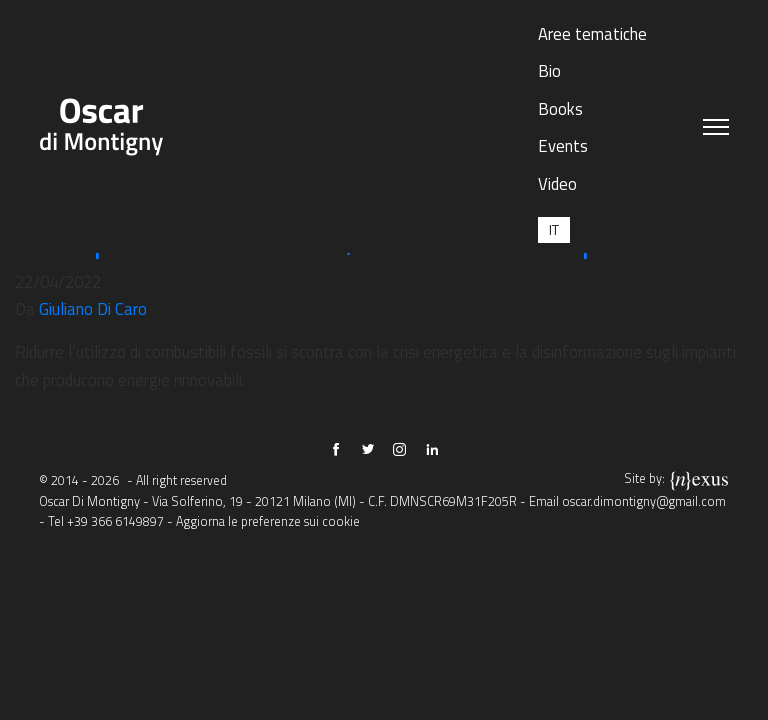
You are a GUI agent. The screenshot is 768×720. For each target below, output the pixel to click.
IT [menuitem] (554, 229)
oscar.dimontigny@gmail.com (644, 501)
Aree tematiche (592, 33)
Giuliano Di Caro (93, 308)
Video (557, 183)
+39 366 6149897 (115, 521)
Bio (549, 70)
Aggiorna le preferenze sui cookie (268, 521)
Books (560, 108)
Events (563, 145)
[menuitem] (554, 229)
